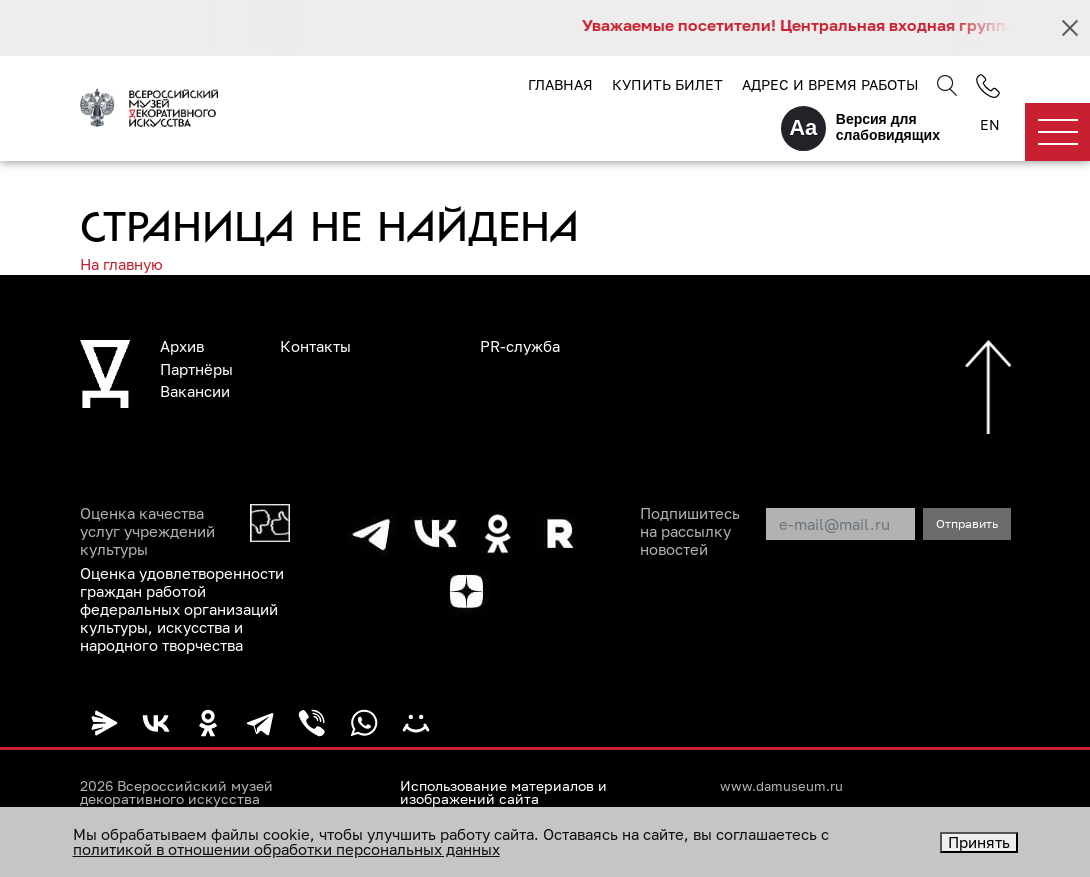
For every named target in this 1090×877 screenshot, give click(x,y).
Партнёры (196, 369)
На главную (121, 264)
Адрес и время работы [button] (830, 84)
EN (990, 124)
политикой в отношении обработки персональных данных (286, 849)
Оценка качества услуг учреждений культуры (147, 531)
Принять (979, 842)
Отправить (967, 523)
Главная (560, 84)
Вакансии (195, 391)
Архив (182, 346)
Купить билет (667, 84)
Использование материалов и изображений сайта (503, 793)
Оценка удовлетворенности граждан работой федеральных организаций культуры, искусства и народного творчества (182, 609)
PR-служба (520, 346)
